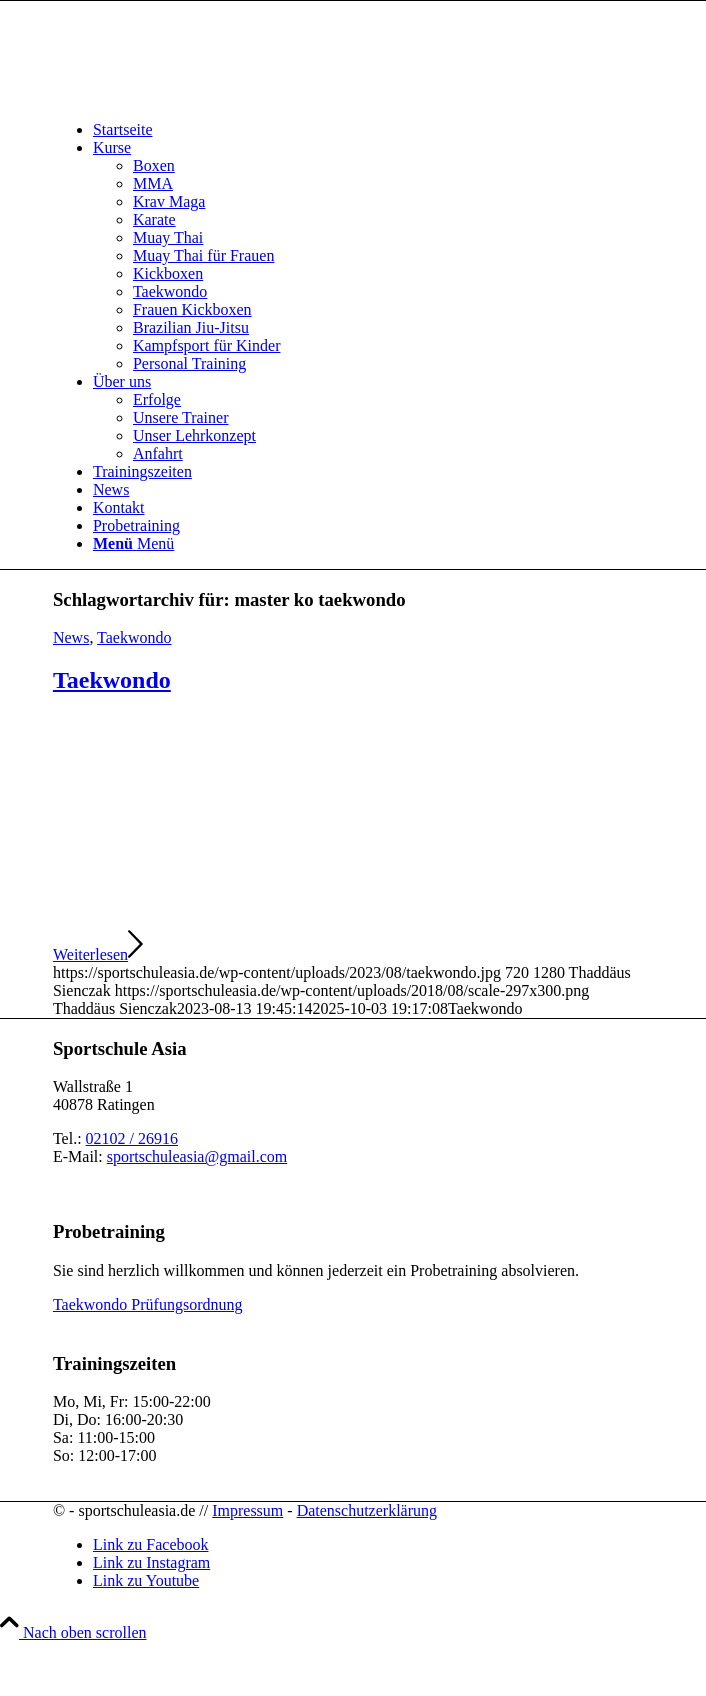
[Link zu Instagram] (151, 1562)
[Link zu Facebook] (151, 1544)
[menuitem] (373, 130)
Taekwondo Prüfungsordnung (148, 1304)
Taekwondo (134, 637)
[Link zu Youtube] (146, 1580)
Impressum (247, 1510)
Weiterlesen (98, 954)
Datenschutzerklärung (367, 1510)
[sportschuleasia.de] (203, 95)
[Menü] (133, 543)
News (71, 637)
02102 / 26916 (132, 1138)
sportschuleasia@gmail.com (197, 1156)
